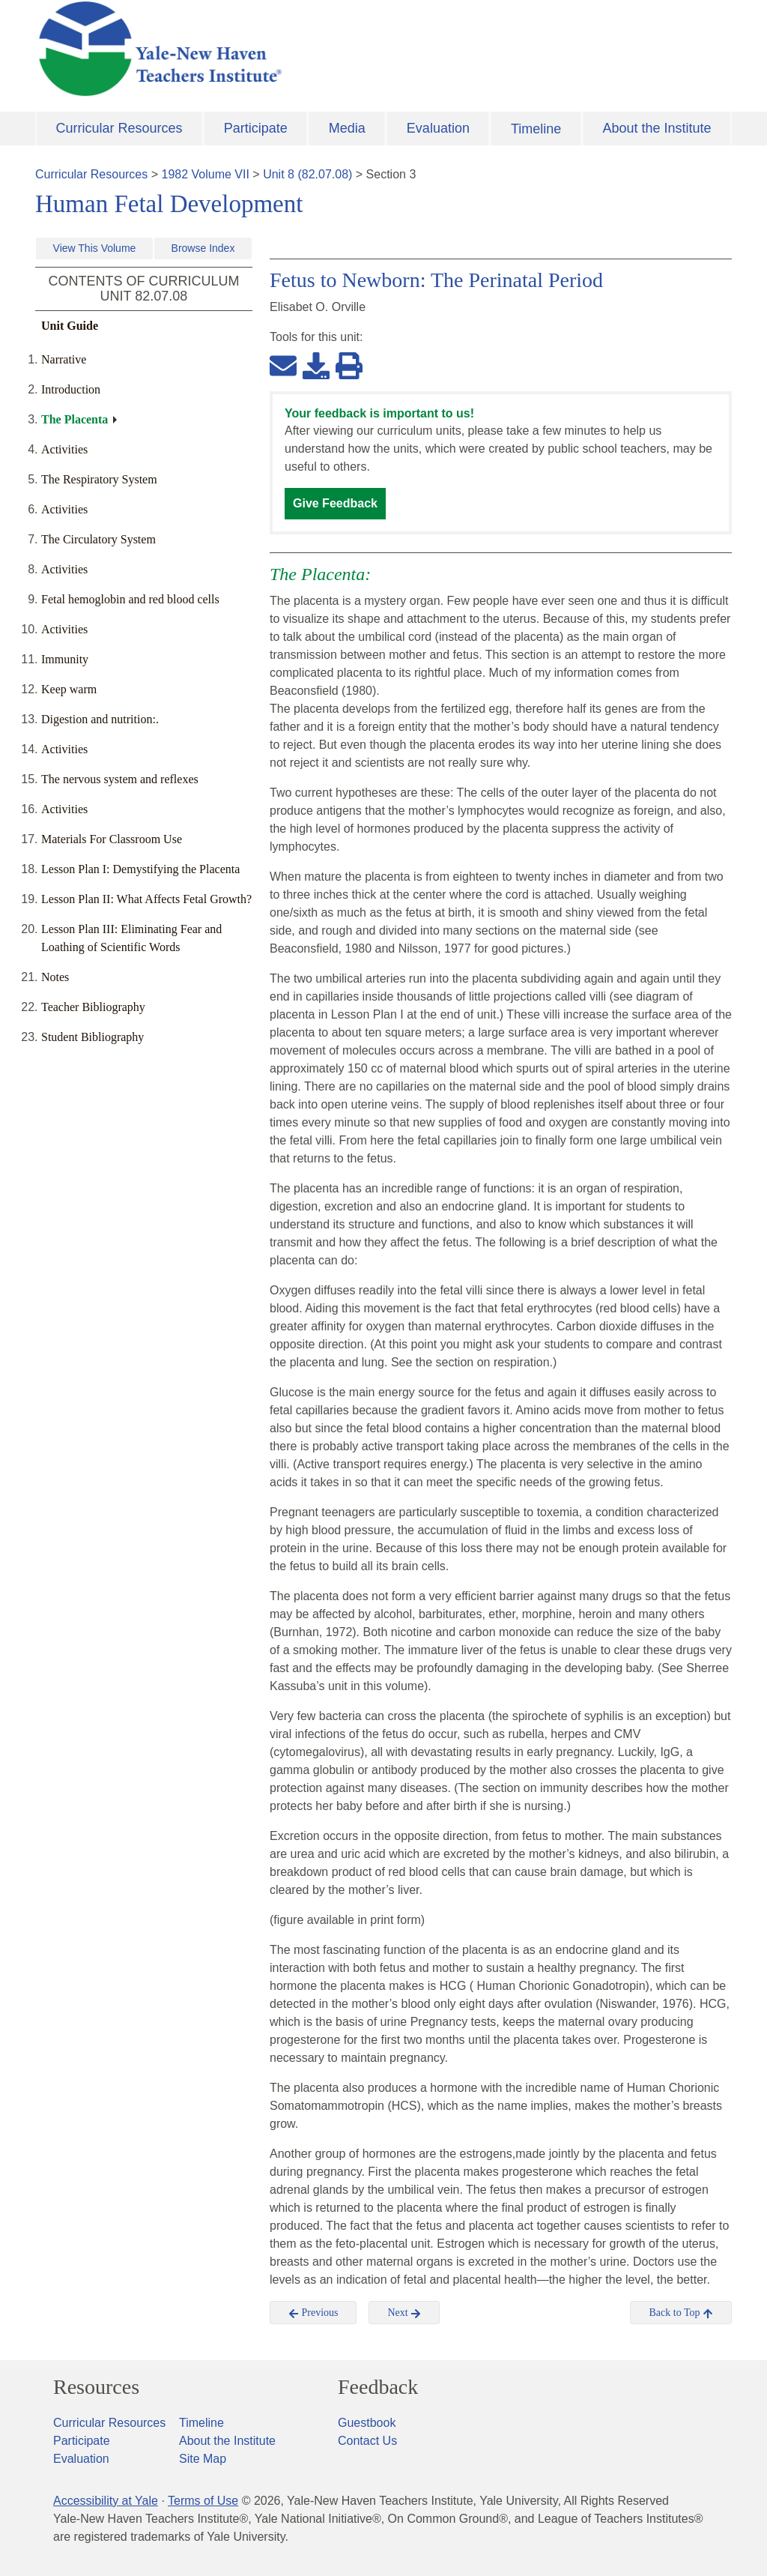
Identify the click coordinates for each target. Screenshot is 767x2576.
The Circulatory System (98, 539)
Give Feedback (335, 503)
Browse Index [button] (203, 248)
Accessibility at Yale (105, 2500)
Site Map (202, 2458)
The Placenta (74, 419)
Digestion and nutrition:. (100, 719)
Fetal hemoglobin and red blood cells (130, 599)
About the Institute (656, 128)
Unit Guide (69, 325)
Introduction (70, 389)
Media (347, 128)
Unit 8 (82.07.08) (307, 174)
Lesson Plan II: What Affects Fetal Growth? (146, 899)
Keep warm (69, 689)
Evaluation (438, 128)
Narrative (63, 359)
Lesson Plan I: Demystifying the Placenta (140, 869)
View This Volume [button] (94, 248)
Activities (64, 449)
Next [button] (404, 2313)
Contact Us (367, 2440)
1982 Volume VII (205, 174)
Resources (96, 2387)
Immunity (64, 659)
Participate (256, 128)
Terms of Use (203, 2500)
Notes (55, 977)
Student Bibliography (92, 1037)
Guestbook (366, 2422)
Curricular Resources (119, 128)
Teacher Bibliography (93, 1007)
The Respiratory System (99, 479)
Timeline (536, 128)
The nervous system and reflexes (119, 779)
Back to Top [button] (680, 2313)
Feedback (378, 2387)
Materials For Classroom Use (111, 839)
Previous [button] (313, 2313)
